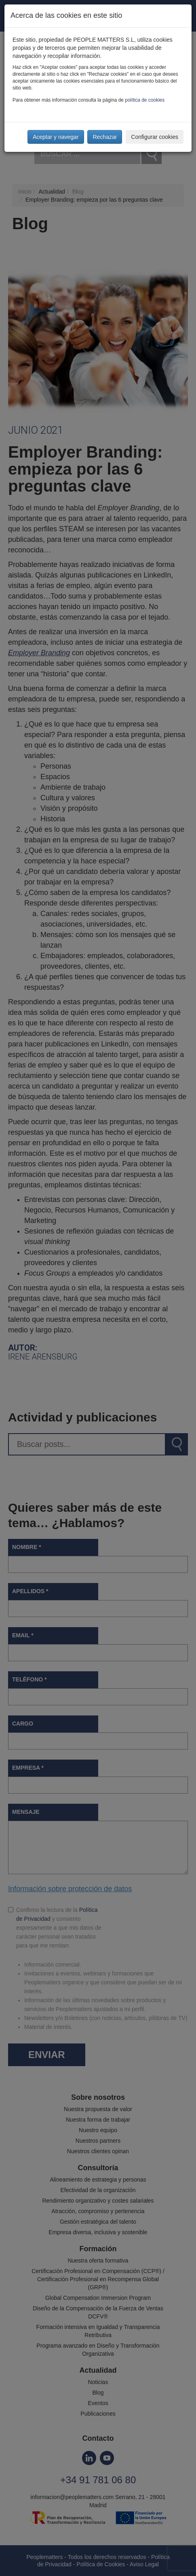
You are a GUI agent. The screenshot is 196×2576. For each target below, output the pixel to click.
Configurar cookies (154, 137)
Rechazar (105, 137)
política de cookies (144, 100)
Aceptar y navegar (56, 137)
